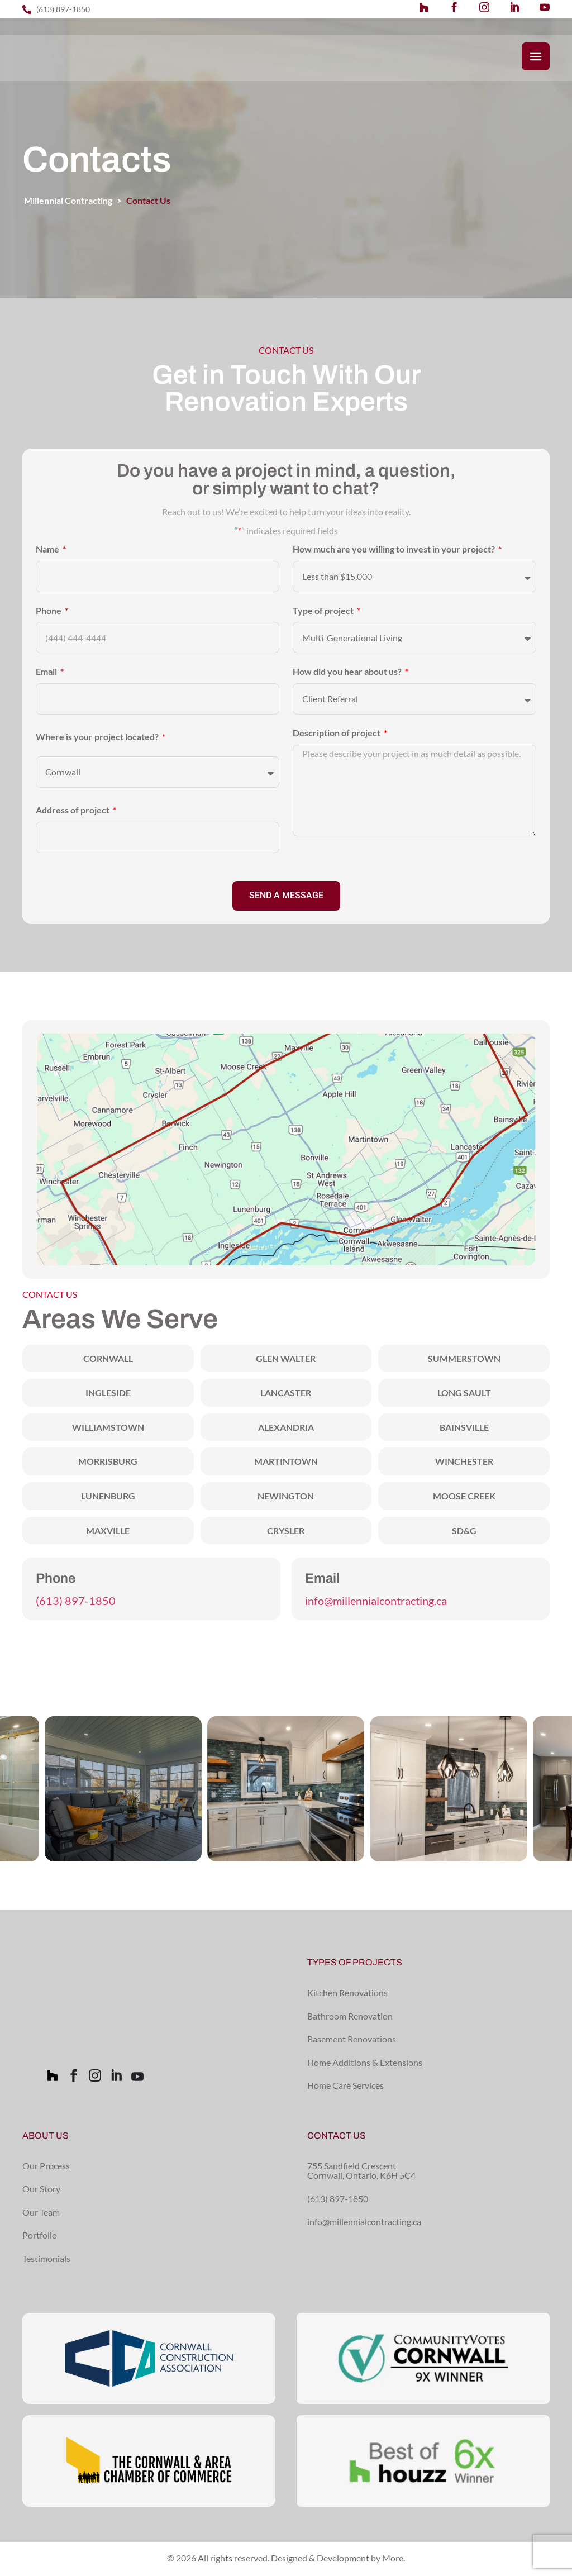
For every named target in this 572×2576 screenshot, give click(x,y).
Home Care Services (345, 2087)
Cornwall (108, 1360)
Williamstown (108, 1429)
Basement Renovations (351, 2041)
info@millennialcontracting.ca (376, 1603)
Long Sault (464, 1394)
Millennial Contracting (68, 202)
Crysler (285, 1532)
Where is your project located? (98, 739)
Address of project (73, 812)
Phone (49, 613)
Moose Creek (464, 1498)
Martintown (286, 1463)
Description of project (337, 735)
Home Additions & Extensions (364, 2064)
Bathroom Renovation (350, 2018)
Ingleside (108, 1394)
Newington (286, 1498)
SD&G (464, 1532)
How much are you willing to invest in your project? (395, 551)
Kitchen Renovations (347, 1994)
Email (47, 674)
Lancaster (285, 1394)
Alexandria (286, 1429)
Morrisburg (107, 1463)
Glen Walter (286, 1360)
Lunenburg (108, 1498)
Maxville (108, 1532)
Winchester (464, 1463)
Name (48, 551)
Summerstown (464, 1360)
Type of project (324, 613)
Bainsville (464, 1429)
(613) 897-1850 (76, 1603)
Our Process (46, 2168)
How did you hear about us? (348, 674)
